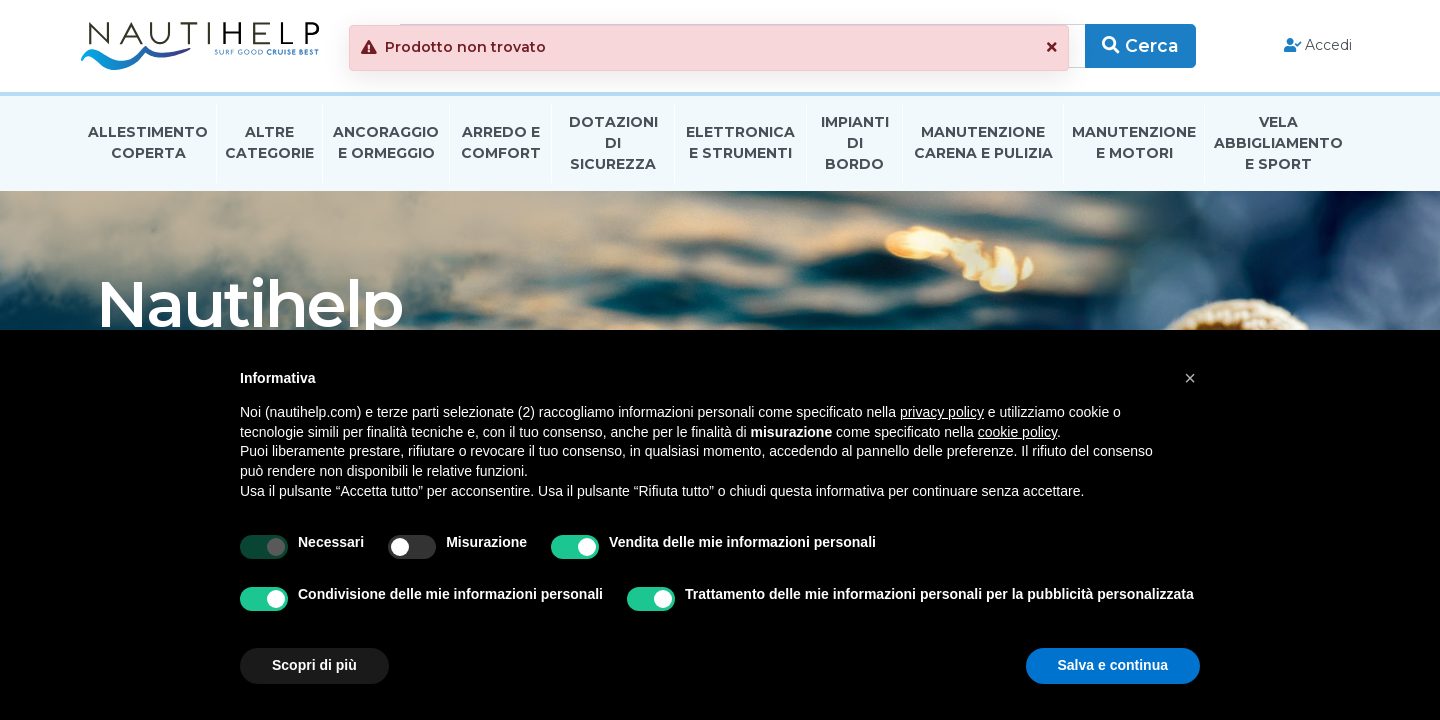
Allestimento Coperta (148, 143)
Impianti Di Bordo (855, 144)
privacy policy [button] (942, 412)
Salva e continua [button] (1113, 665)
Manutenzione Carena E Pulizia (983, 143)
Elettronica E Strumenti (740, 143)
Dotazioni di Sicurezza (613, 144)
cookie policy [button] (1017, 432)
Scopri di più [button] (314, 665)
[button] (1190, 378)
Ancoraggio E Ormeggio (386, 143)
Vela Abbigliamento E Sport (1278, 144)
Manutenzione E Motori (1134, 143)
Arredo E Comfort (501, 143)
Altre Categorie (269, 143)
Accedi (1318, 46)
